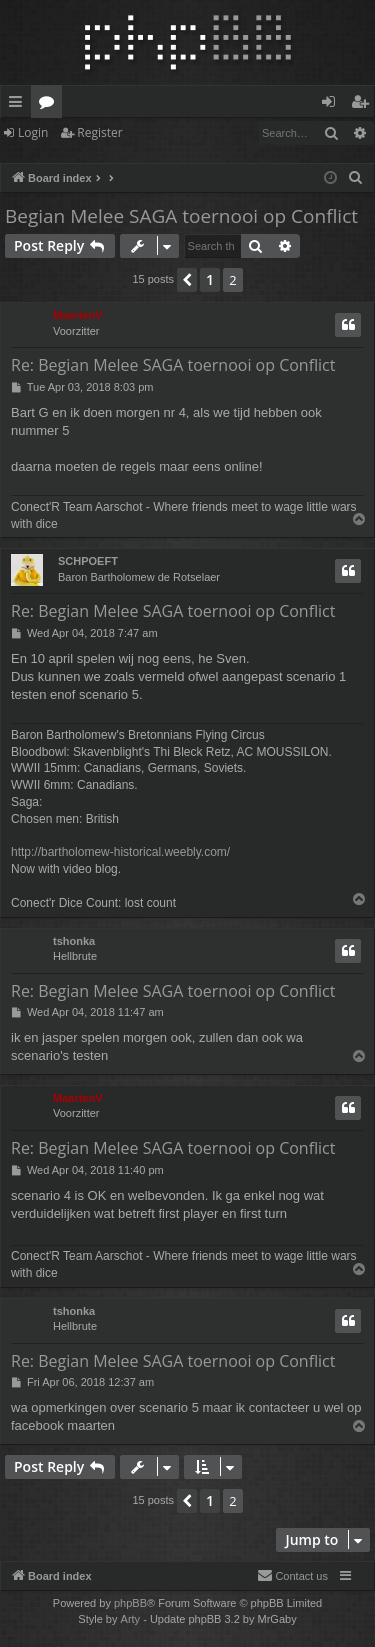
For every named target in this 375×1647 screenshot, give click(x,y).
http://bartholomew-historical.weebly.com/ (120, 852)
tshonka (74, 941)
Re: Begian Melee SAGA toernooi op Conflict (173, 365)
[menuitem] (356, 178)
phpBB (130, 1603)
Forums (50, 105)
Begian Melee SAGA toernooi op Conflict (181, 216)
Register (99, 132)
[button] (187, 280)
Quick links (19, 105)
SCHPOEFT (88, 561)
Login (33, 132)
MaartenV (78, 315)
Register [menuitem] (364, 105)
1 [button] (210, 279)
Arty (131, 1619)
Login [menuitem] (332, 105)
